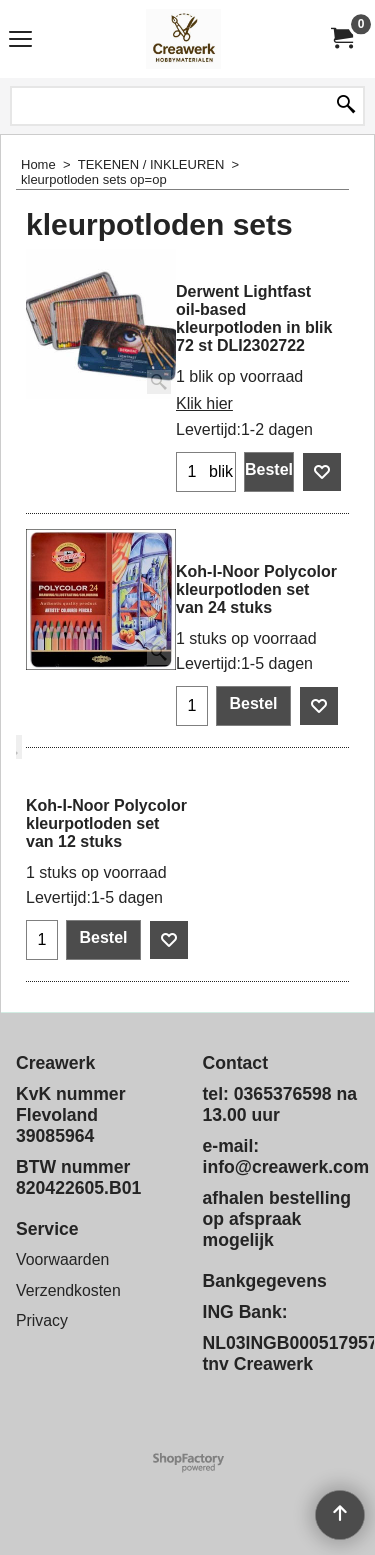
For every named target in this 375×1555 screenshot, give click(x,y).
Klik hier (204, 403)
